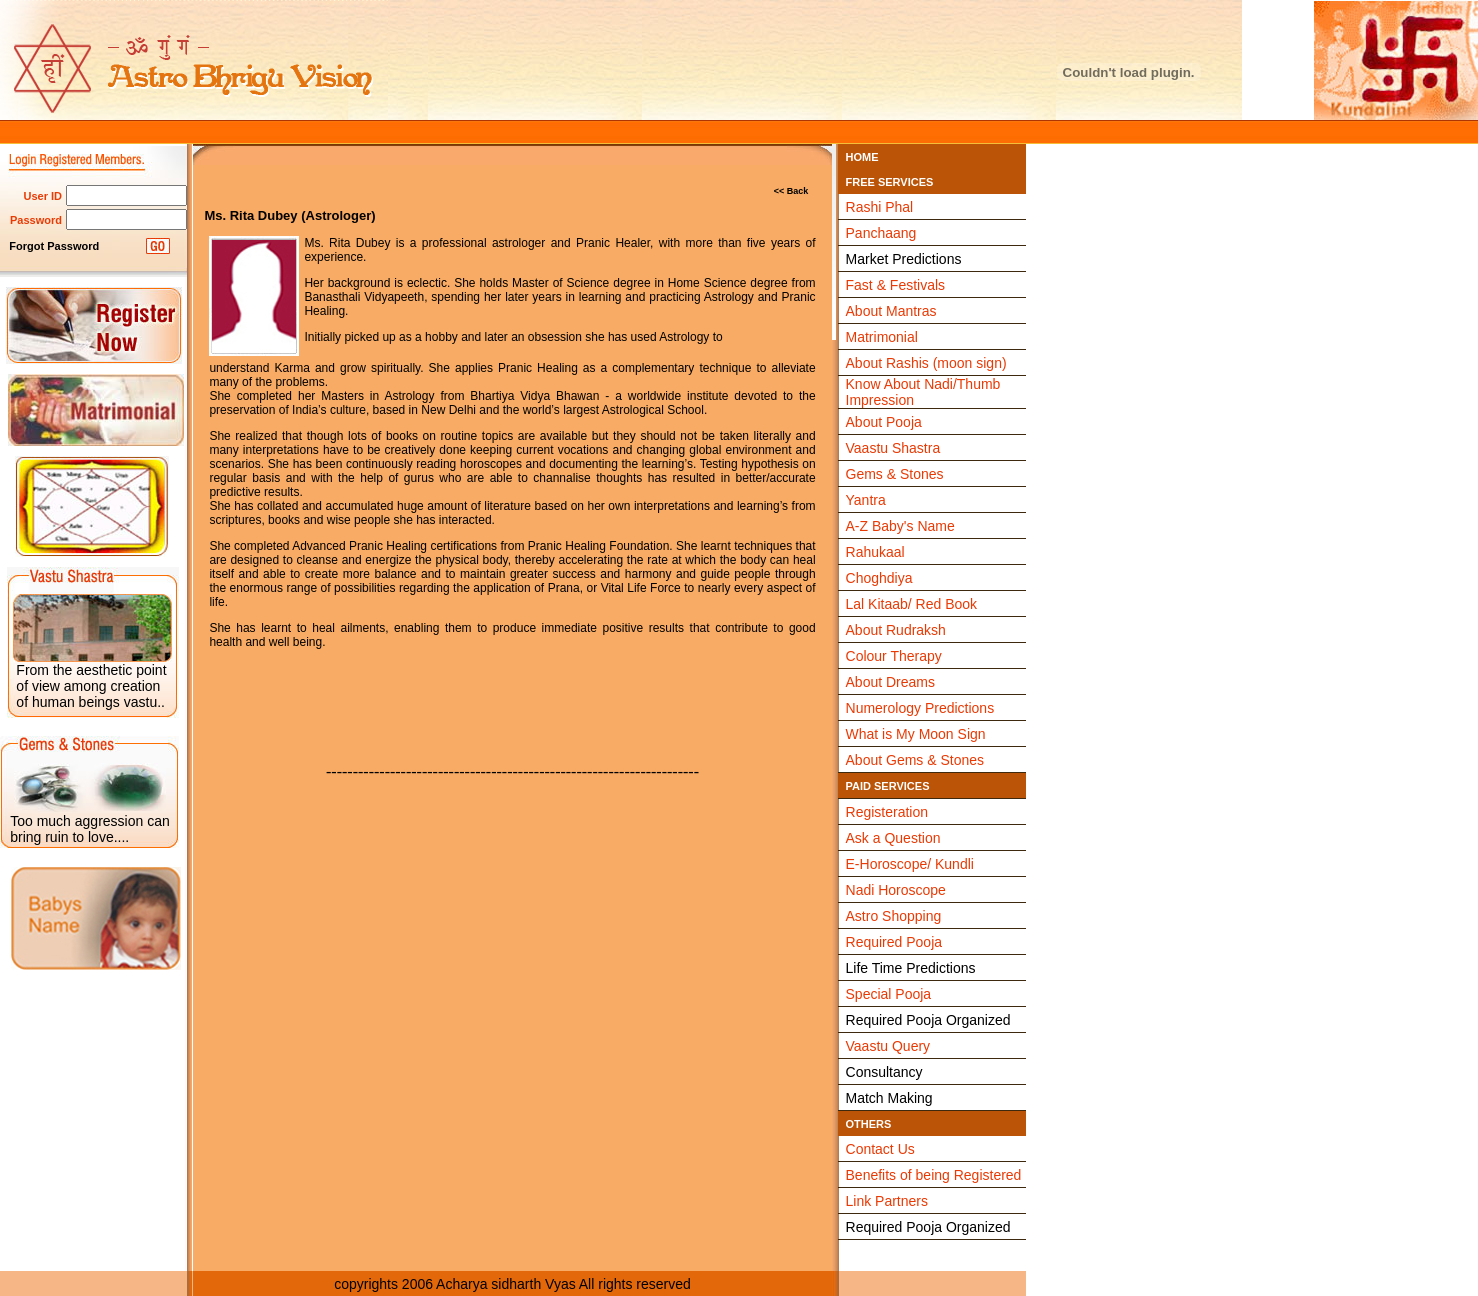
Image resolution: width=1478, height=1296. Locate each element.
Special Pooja (889, 994)
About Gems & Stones (915, 760)
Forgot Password (54, 246)
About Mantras (891, 311)
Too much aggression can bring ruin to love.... (90, 829)
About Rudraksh (896, 630)
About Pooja (884, 422)
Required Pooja (894, 942)
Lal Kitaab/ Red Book (912, 604)
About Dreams (890, 682)
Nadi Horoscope (896, 890)
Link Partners (887, 1201)
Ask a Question (893, 838)
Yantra (866, 500)
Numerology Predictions (920, 708)
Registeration (887, 812)
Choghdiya (879, 578)
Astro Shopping (894, 916)
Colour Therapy (894, 656)
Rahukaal (875, 552)
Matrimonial (882, 337)
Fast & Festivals (896, 285)
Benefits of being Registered (934, 1175)
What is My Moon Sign (916, 734)
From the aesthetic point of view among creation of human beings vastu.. (91, 686)
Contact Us (880, 1149)
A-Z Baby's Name (900, 526)
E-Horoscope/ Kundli (910, 864)
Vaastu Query (888, 1046)
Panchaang (881, 233)
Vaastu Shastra (893, 448)
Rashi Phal (880, 207)
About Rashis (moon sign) (926, 363)
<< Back (791, 191)
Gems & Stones (895, 474)
